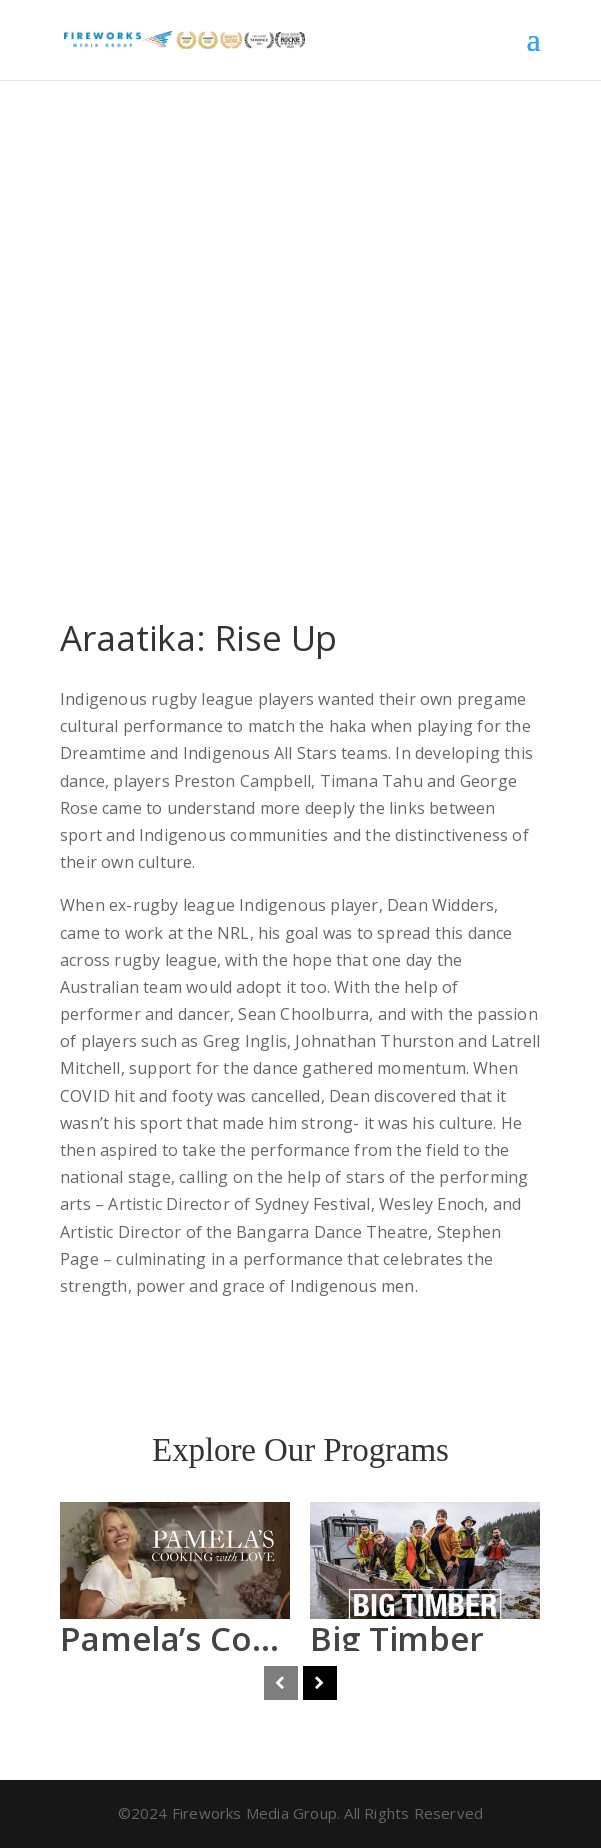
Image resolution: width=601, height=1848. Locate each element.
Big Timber (397, 1638)
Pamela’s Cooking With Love (284, 1638)
